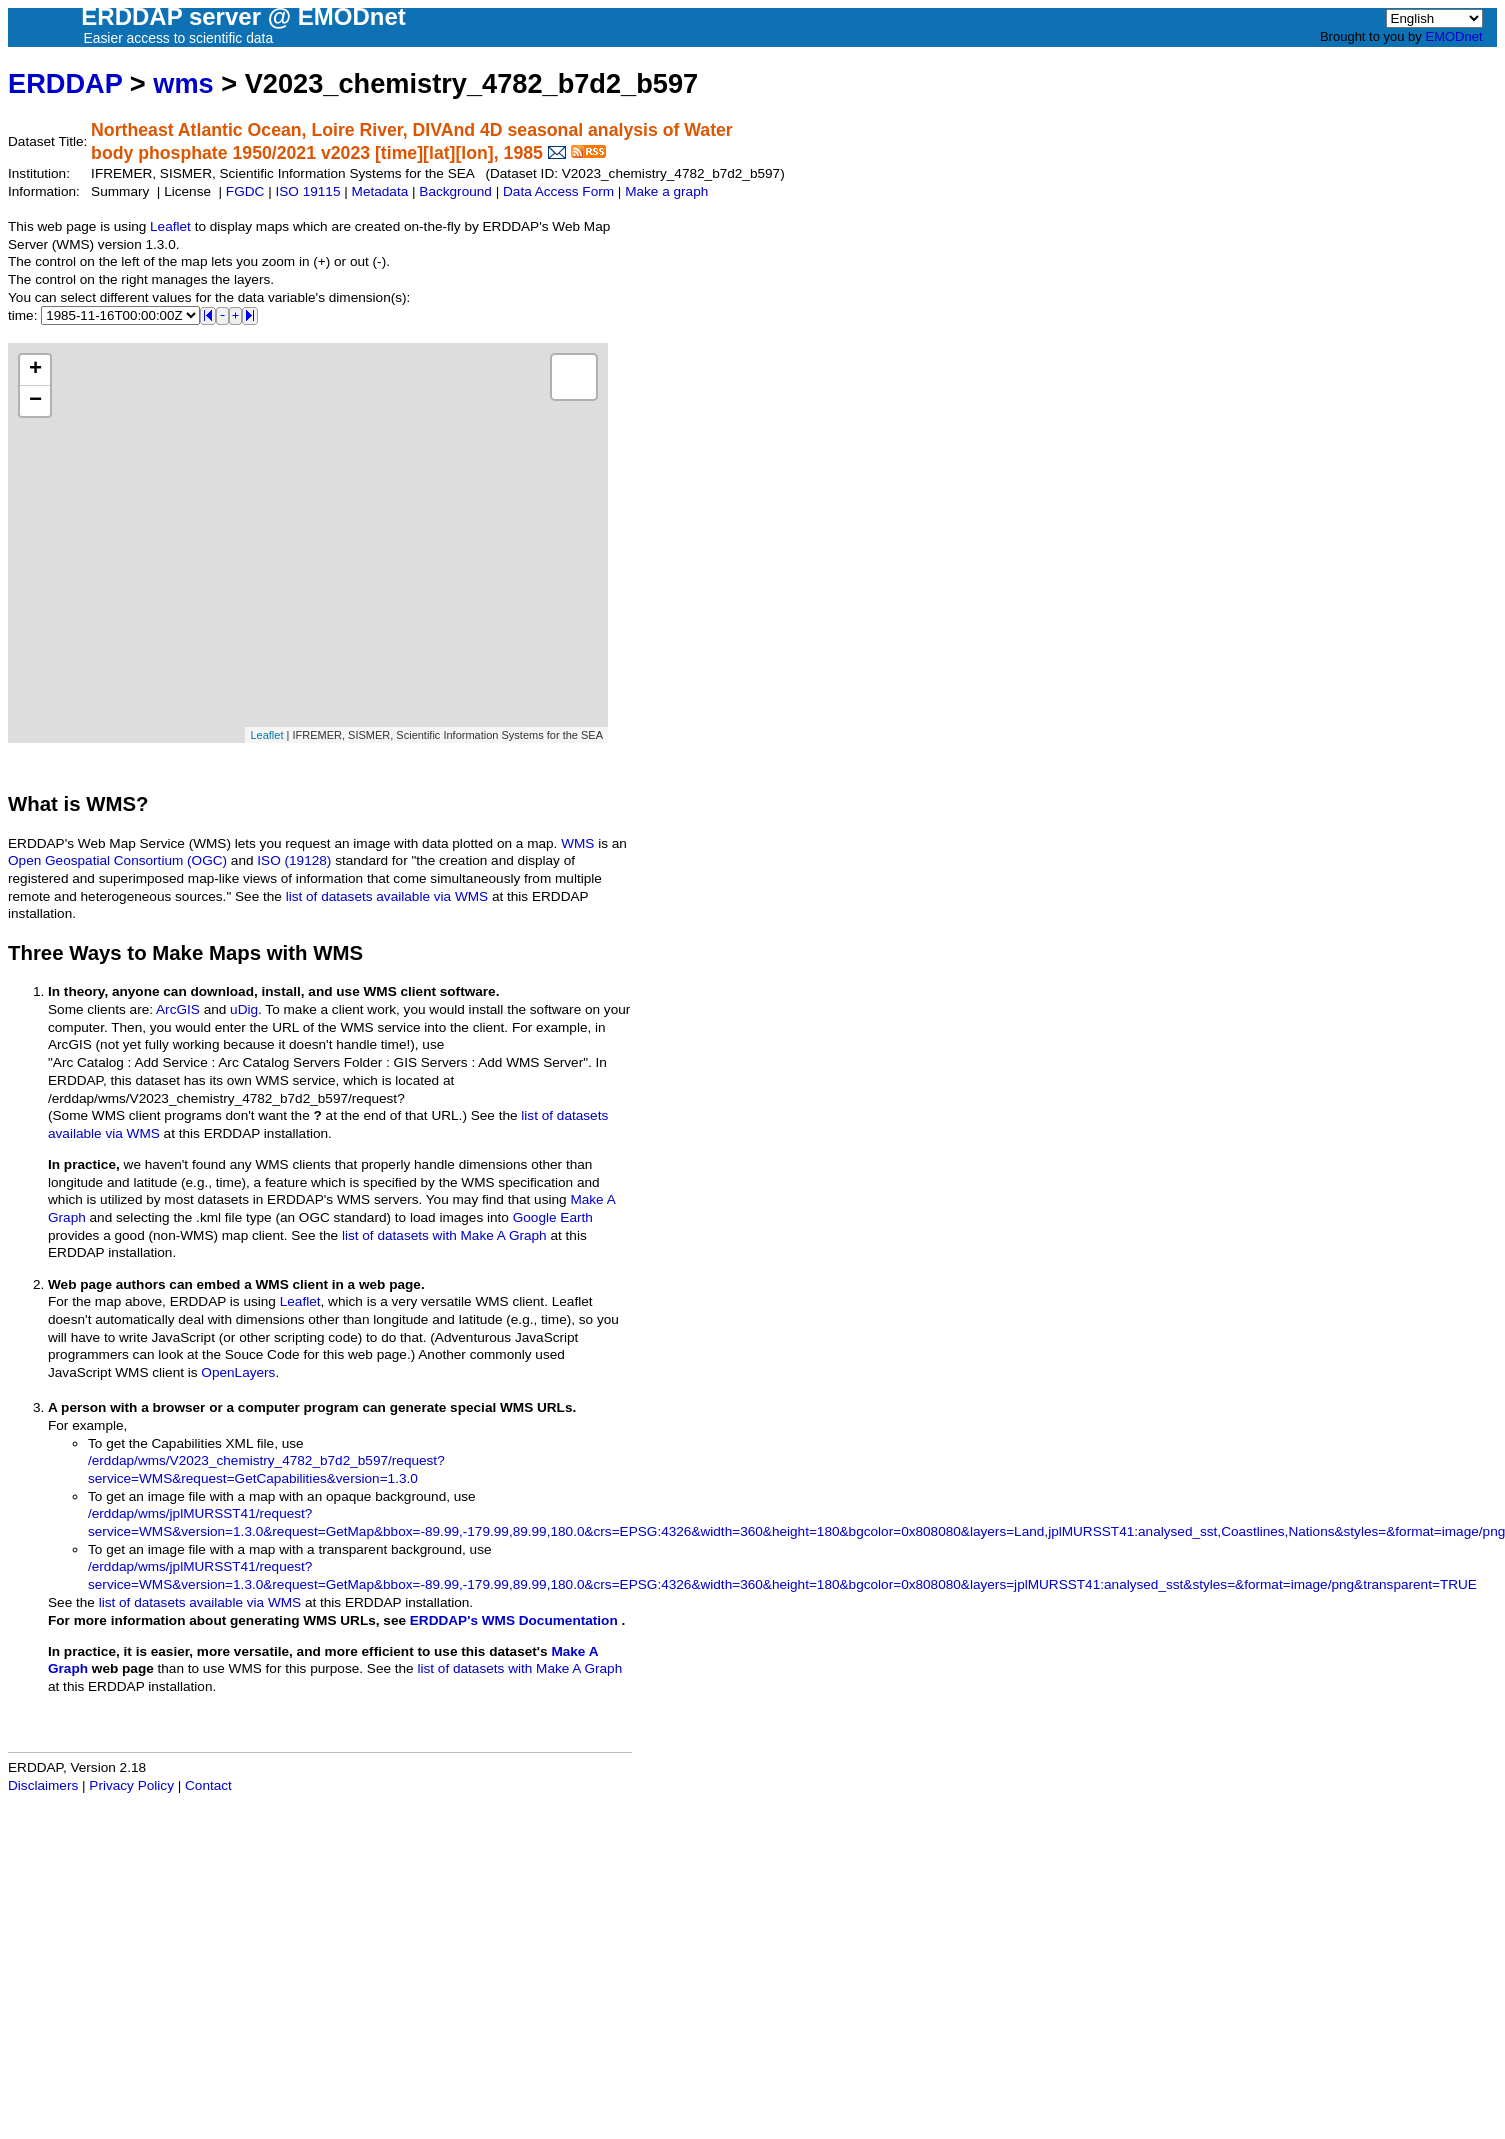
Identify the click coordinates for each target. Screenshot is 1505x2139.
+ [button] (35, 370)
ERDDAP (65, 83)
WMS (577, 843)
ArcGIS (178, 1009)
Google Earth (553, 1217)
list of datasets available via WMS (387, 896)
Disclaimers (43, 1785)
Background (455, 191)
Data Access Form (558, 191)
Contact (208, 1785)
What (33, 804)
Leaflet (170, 226)
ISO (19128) (294, 860)
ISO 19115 (307, 191)
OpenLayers (238, 1372)
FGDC (245, 191)
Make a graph (666, 191)
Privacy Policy (131, 1785)
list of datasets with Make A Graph (444, 1235)
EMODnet (1453, 36)
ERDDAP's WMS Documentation (514, 1620)
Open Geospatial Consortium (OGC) (117, 860)
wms (183, 83)
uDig (244, 1009)
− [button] (35, 401)
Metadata (380, 191)
